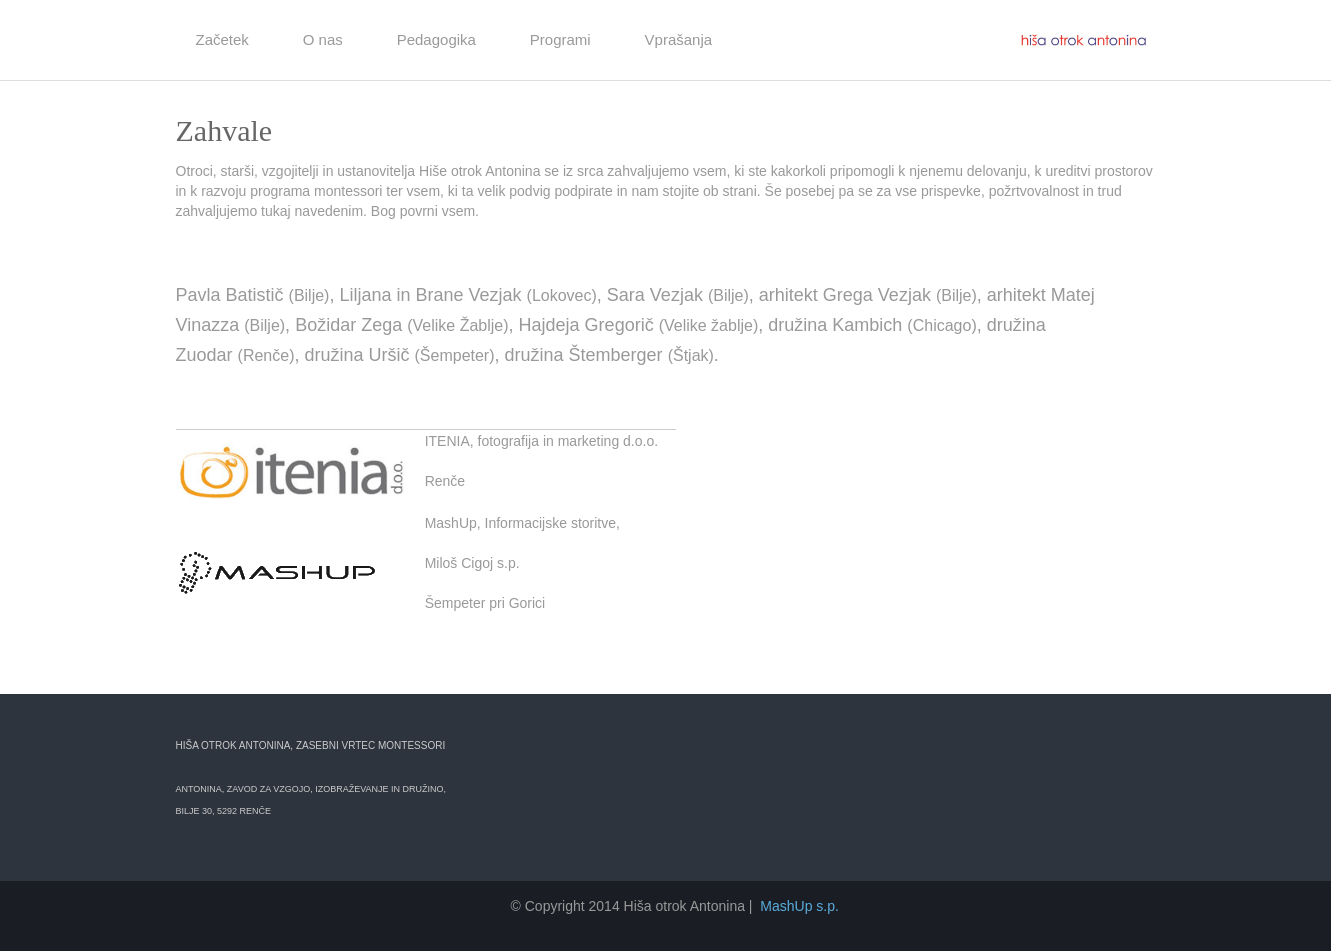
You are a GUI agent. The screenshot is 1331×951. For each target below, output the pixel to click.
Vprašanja (679, 39)
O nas (323, 39)
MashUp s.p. (799, 906)
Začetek (222, 39)
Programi (560, 39)
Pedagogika (436, 39)
